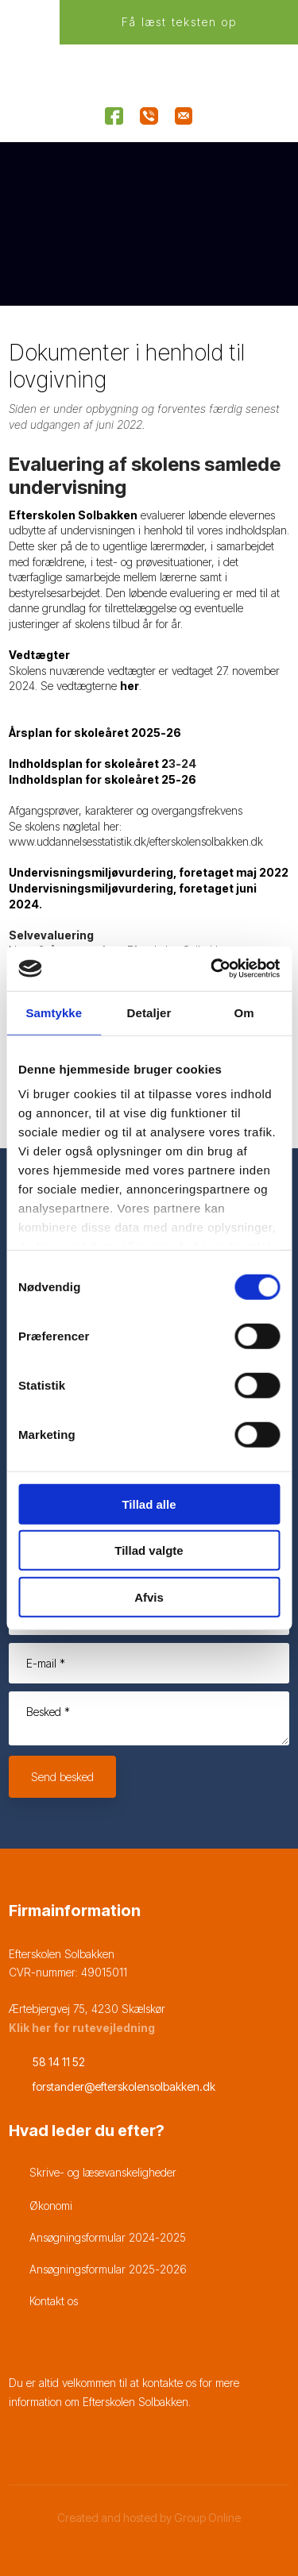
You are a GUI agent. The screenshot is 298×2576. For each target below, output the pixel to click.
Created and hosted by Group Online (149, 2517)
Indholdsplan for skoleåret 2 (88, 763)
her (129, 685)
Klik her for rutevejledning (82, 2027)
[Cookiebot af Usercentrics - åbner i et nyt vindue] (212, 968)
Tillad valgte (148, 1550)
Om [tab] (244, 1012)
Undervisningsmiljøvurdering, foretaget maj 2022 (148, 872)
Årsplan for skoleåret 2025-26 (95, 732)
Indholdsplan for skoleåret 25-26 (102, 779)
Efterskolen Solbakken (73, 515)
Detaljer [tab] (149, 1012)
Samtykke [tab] (53, 1012)
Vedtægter (39, 654)
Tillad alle (149, 1503)
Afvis (149, 1596)
